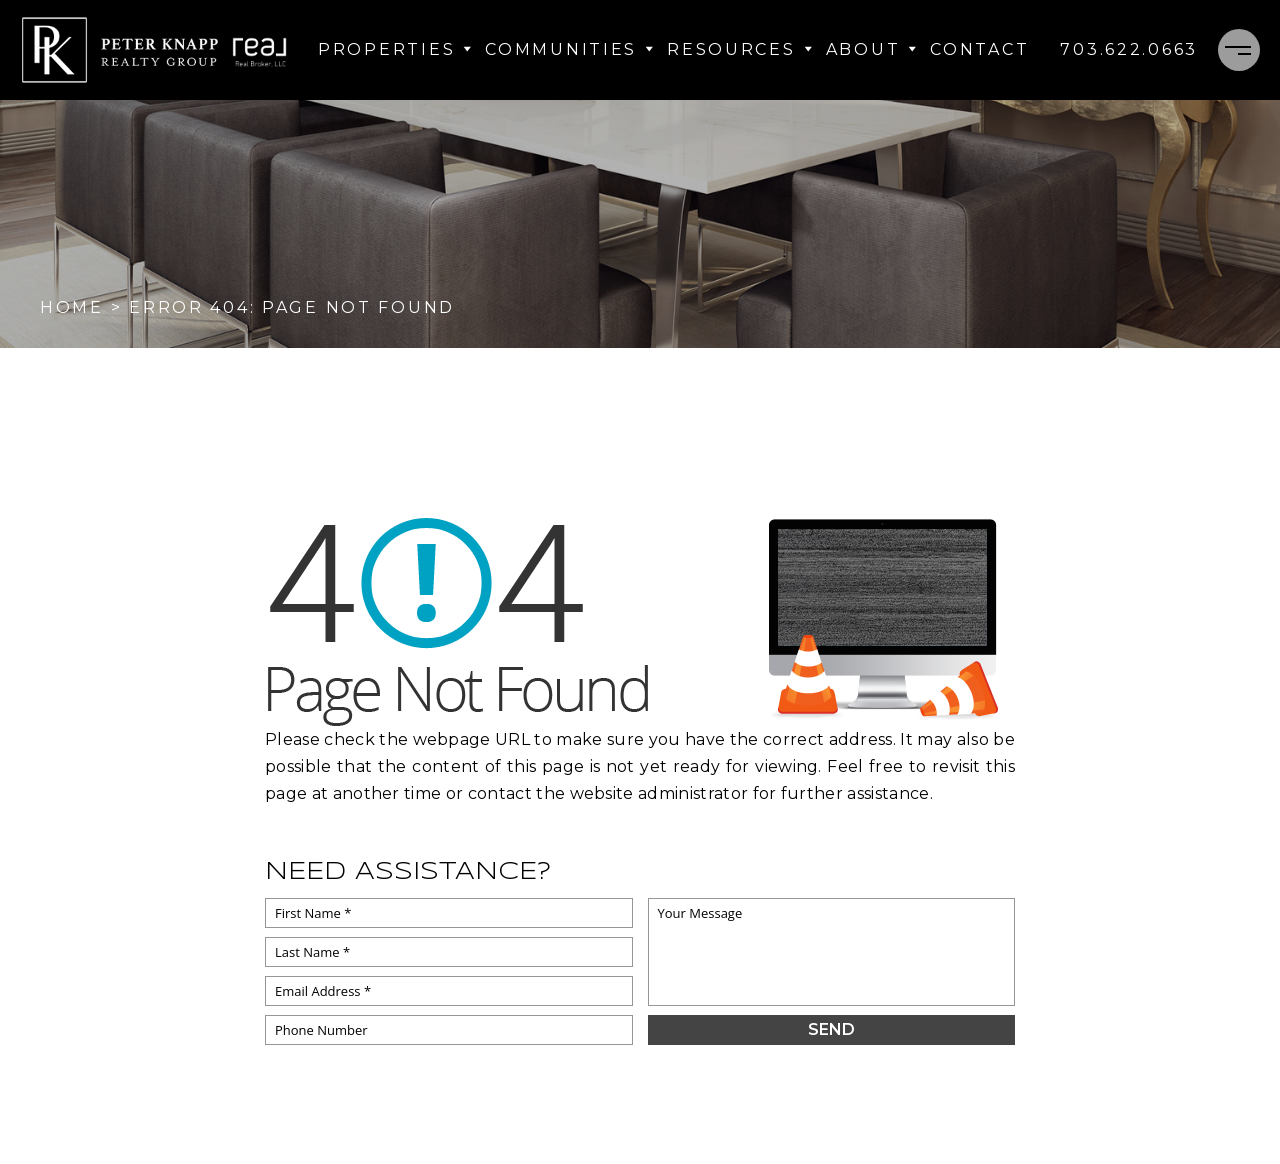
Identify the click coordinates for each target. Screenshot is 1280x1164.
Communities (570, 49)
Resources (740, 49)
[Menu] (1239, 50)
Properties (395, 49)
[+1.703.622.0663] (1129, 50)
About (872, 49)
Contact (979, 49)
